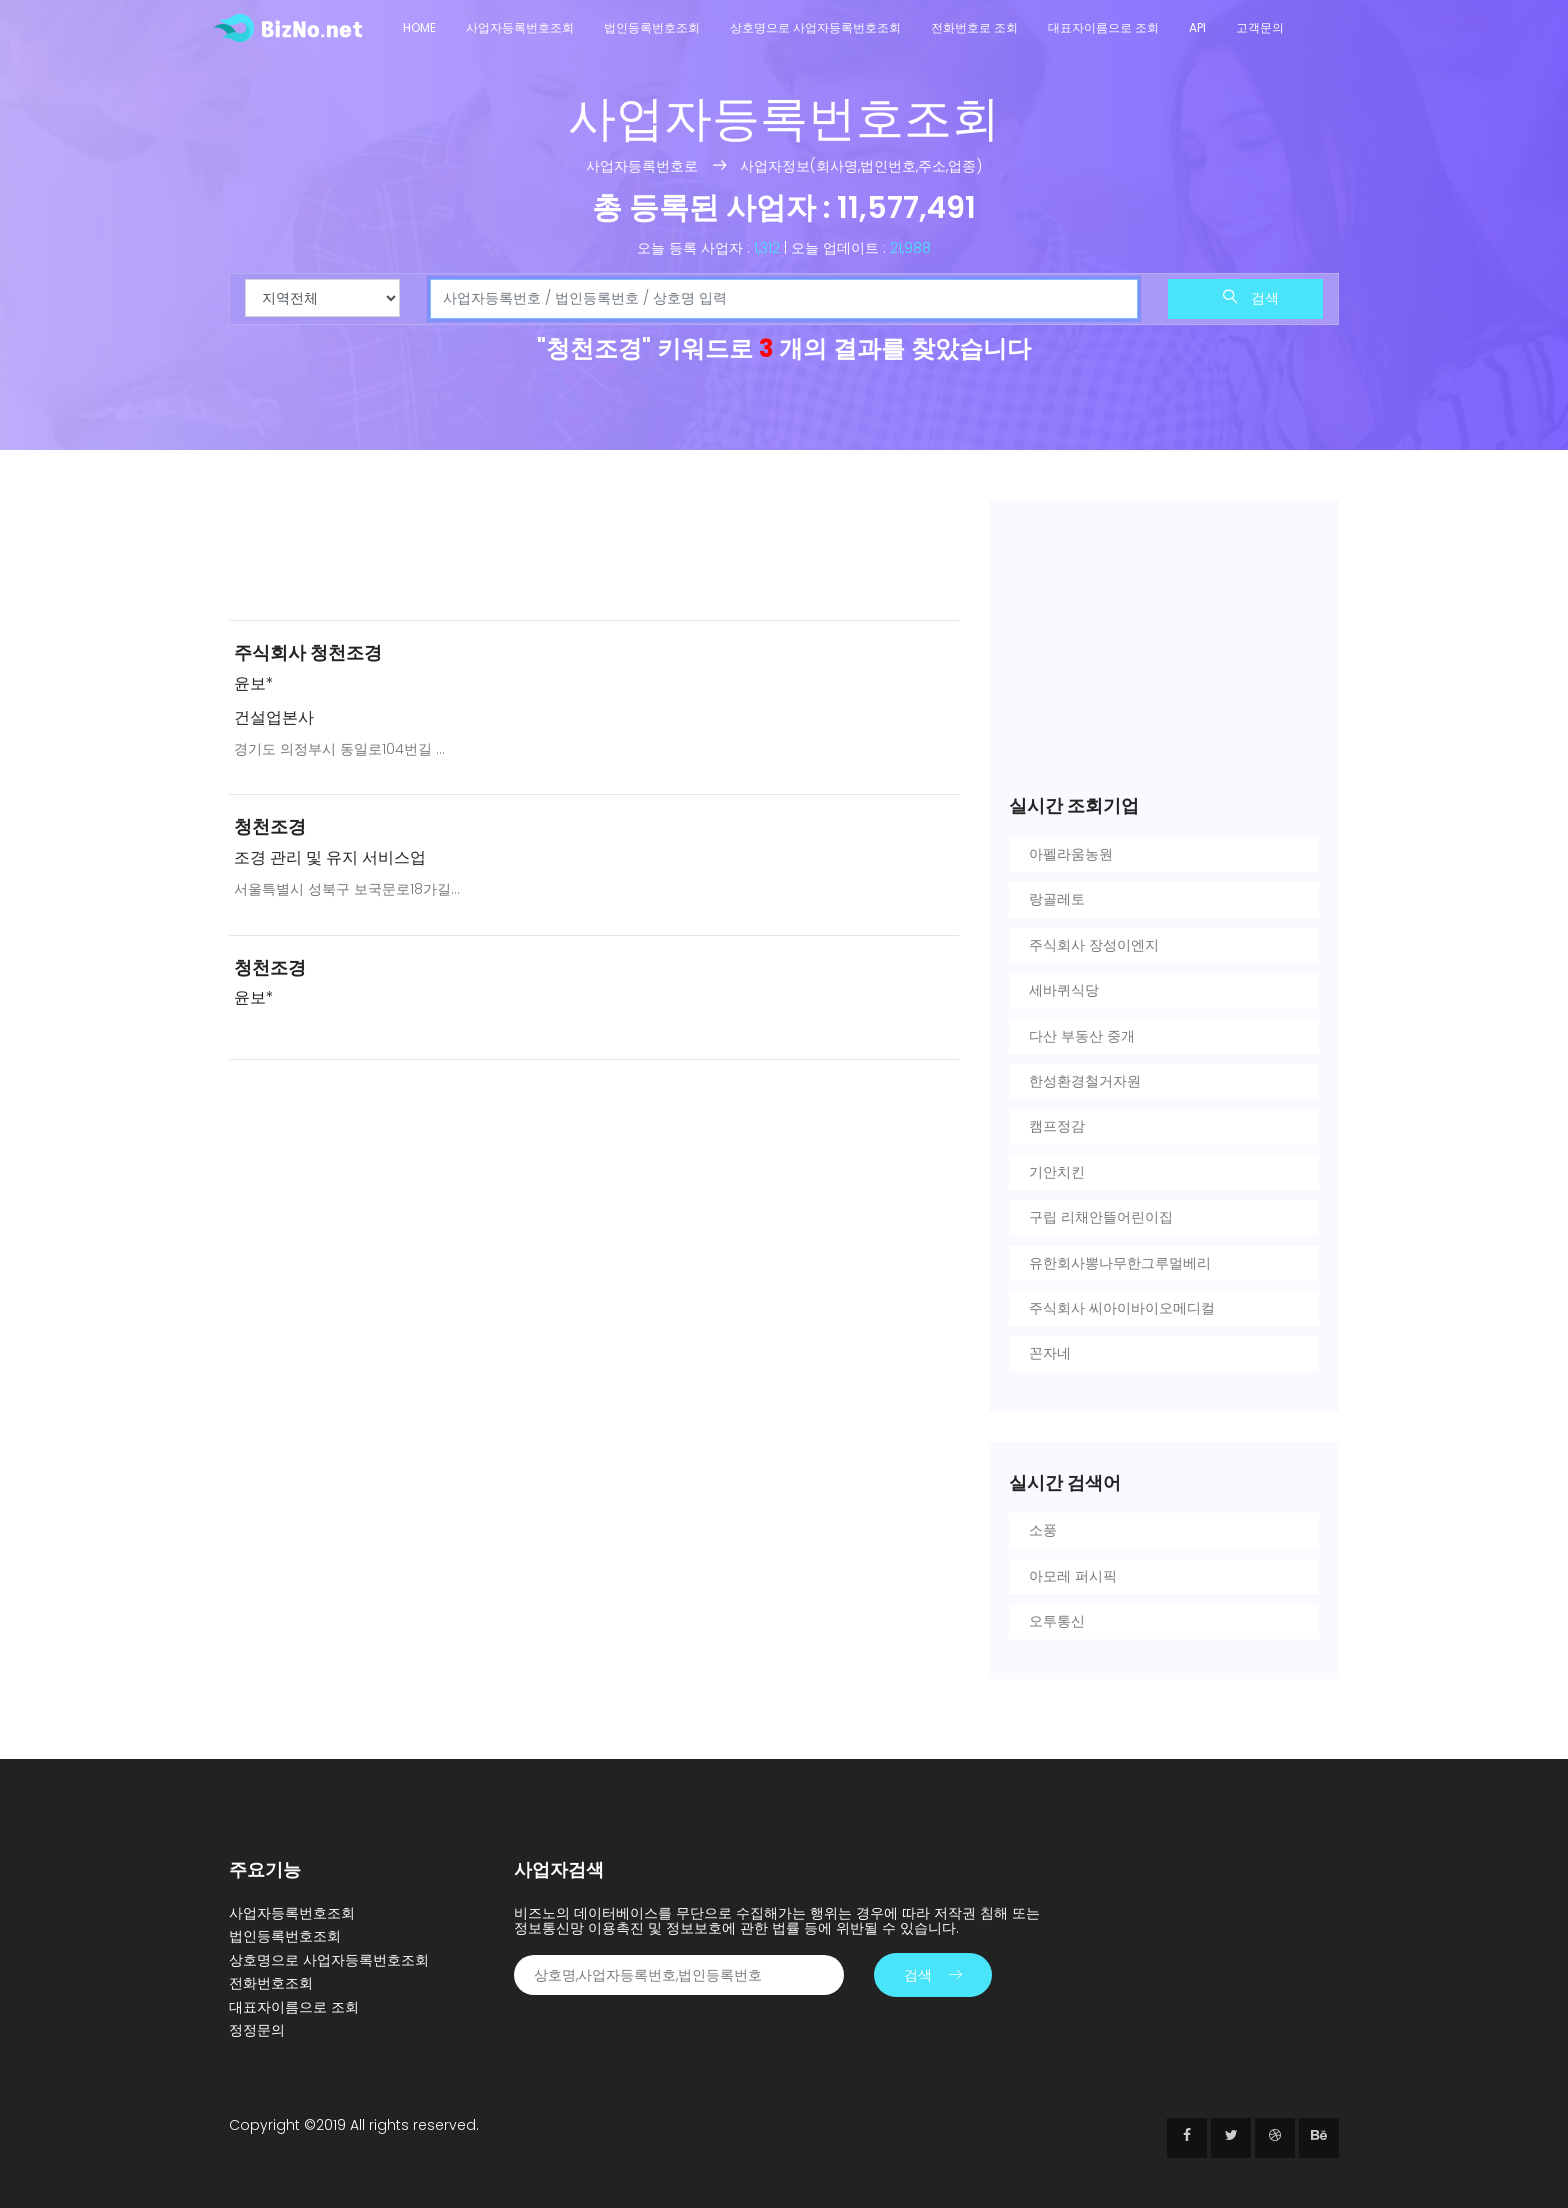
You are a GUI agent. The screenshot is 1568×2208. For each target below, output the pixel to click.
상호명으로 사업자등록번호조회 (815, 27)
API (1197, 27)
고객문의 (1260, 27)
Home (419, 27)
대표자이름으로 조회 (1103, 27)
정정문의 (257, 2030)
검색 (1251, 298)
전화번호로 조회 (974, 27)
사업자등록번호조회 (520, 27)
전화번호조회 (271, 1983)
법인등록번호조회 (652, 27)
